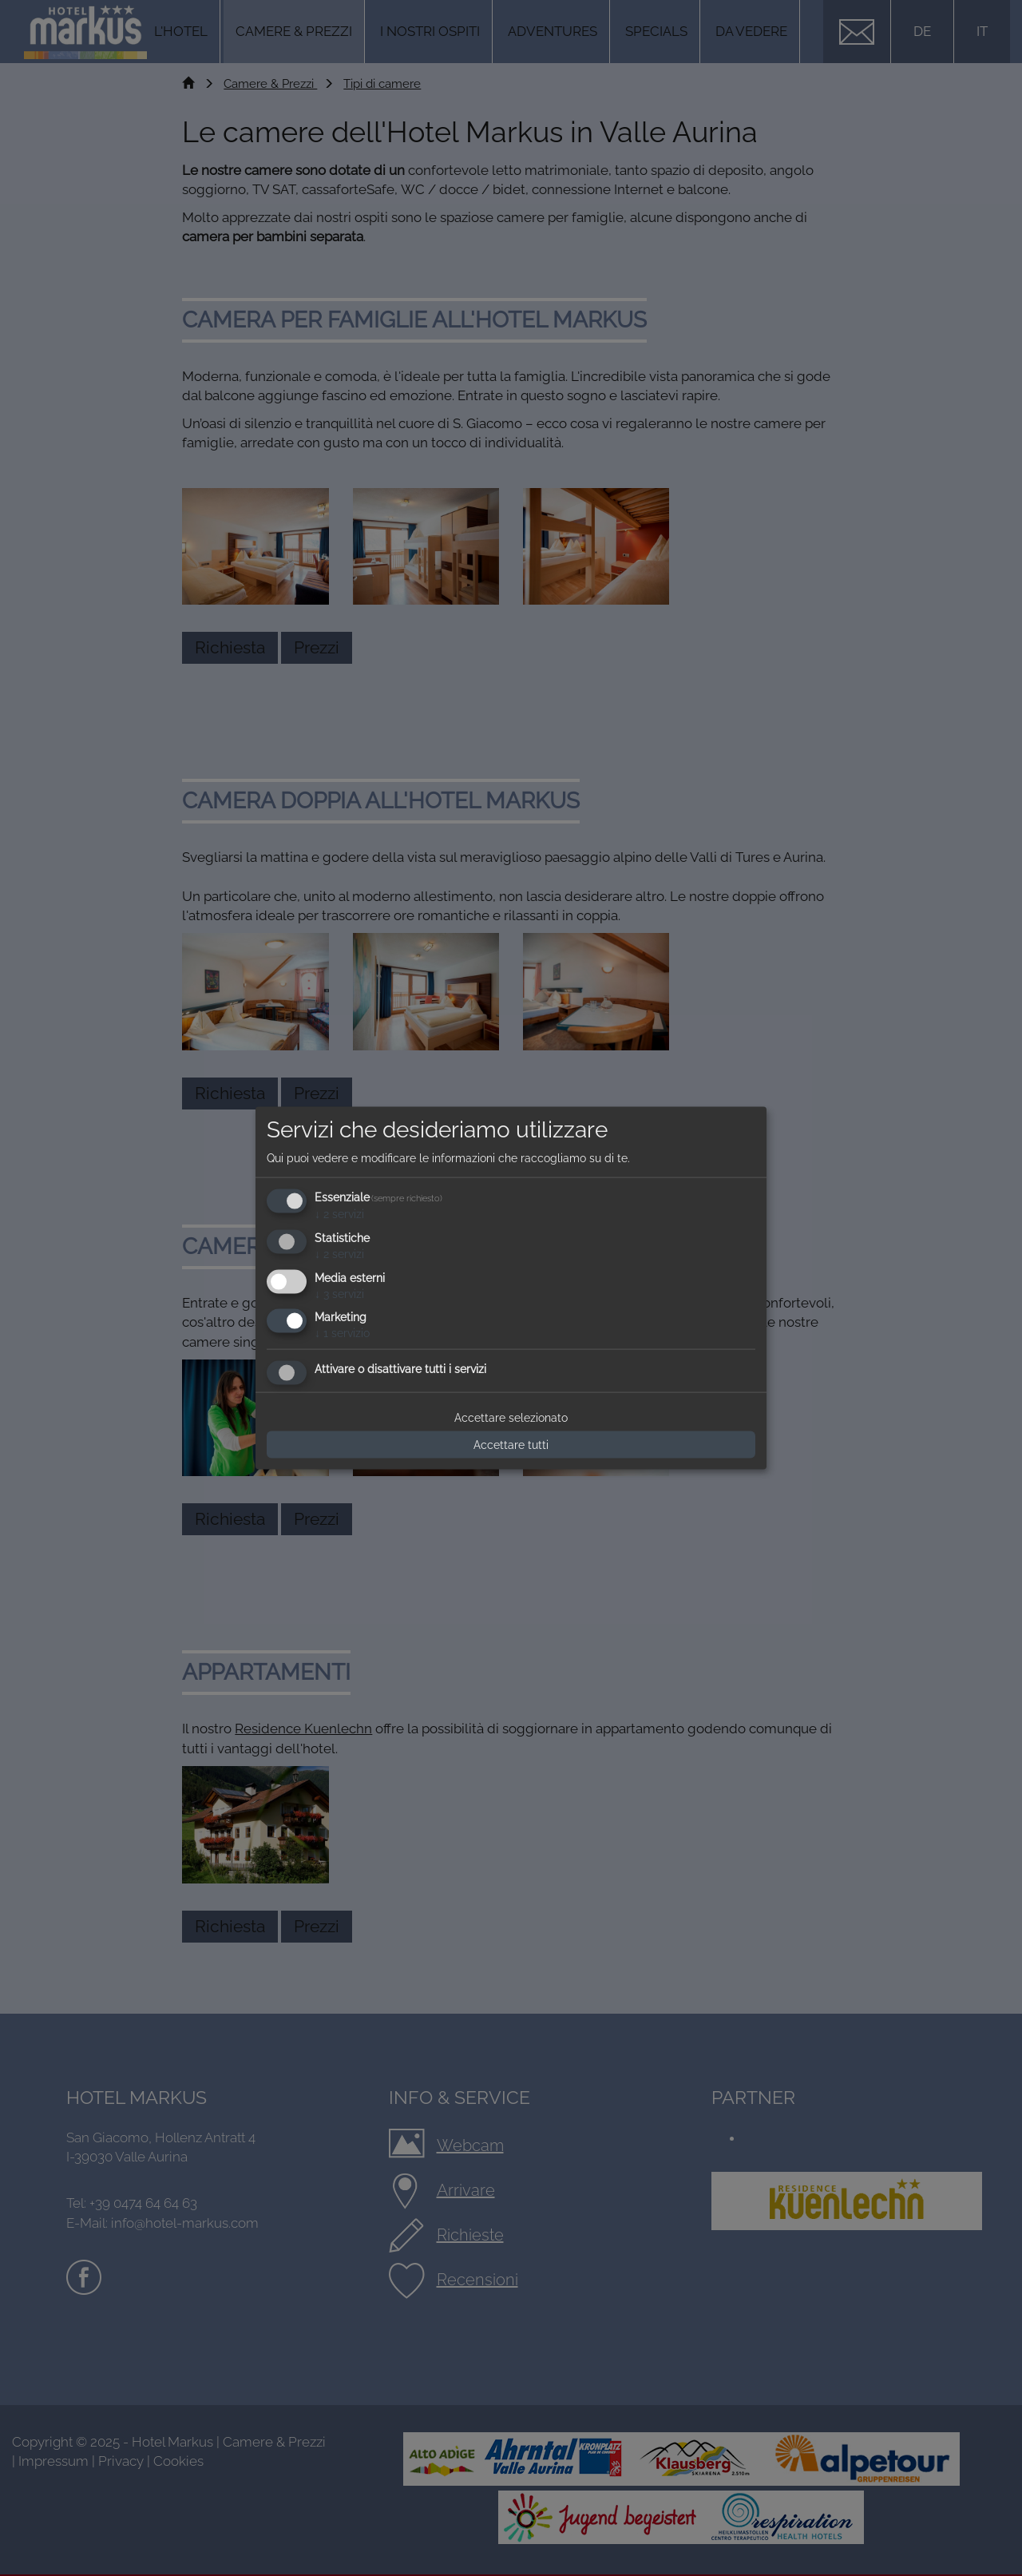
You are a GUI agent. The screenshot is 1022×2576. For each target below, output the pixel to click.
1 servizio (342, 1333)
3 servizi (339, 1293)
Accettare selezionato (511, 1417)
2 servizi (339, 1214)
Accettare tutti (511, 1445)
